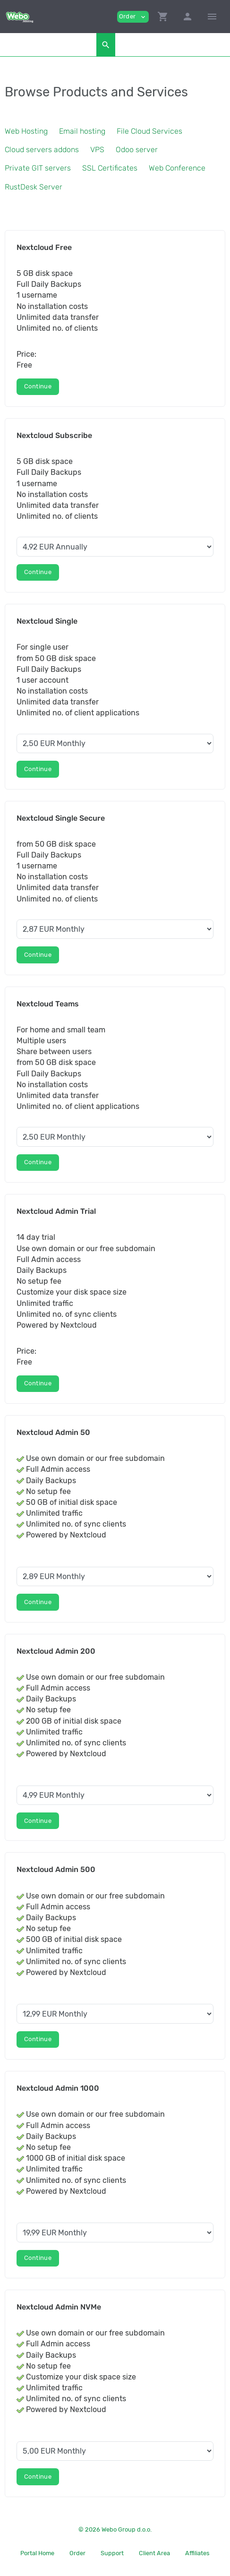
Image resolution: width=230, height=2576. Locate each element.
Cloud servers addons (42, 149)
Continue (37, 386)
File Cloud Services (149, 131)
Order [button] (133, 17)
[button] (162, 16)
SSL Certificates (109, 167)
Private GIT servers (38, 167)
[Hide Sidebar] (212, 16)
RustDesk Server (33, 186)
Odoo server (137, 149)
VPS (97, 149)
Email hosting (82, 131)
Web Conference (177, 167)
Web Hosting (26, 131)
